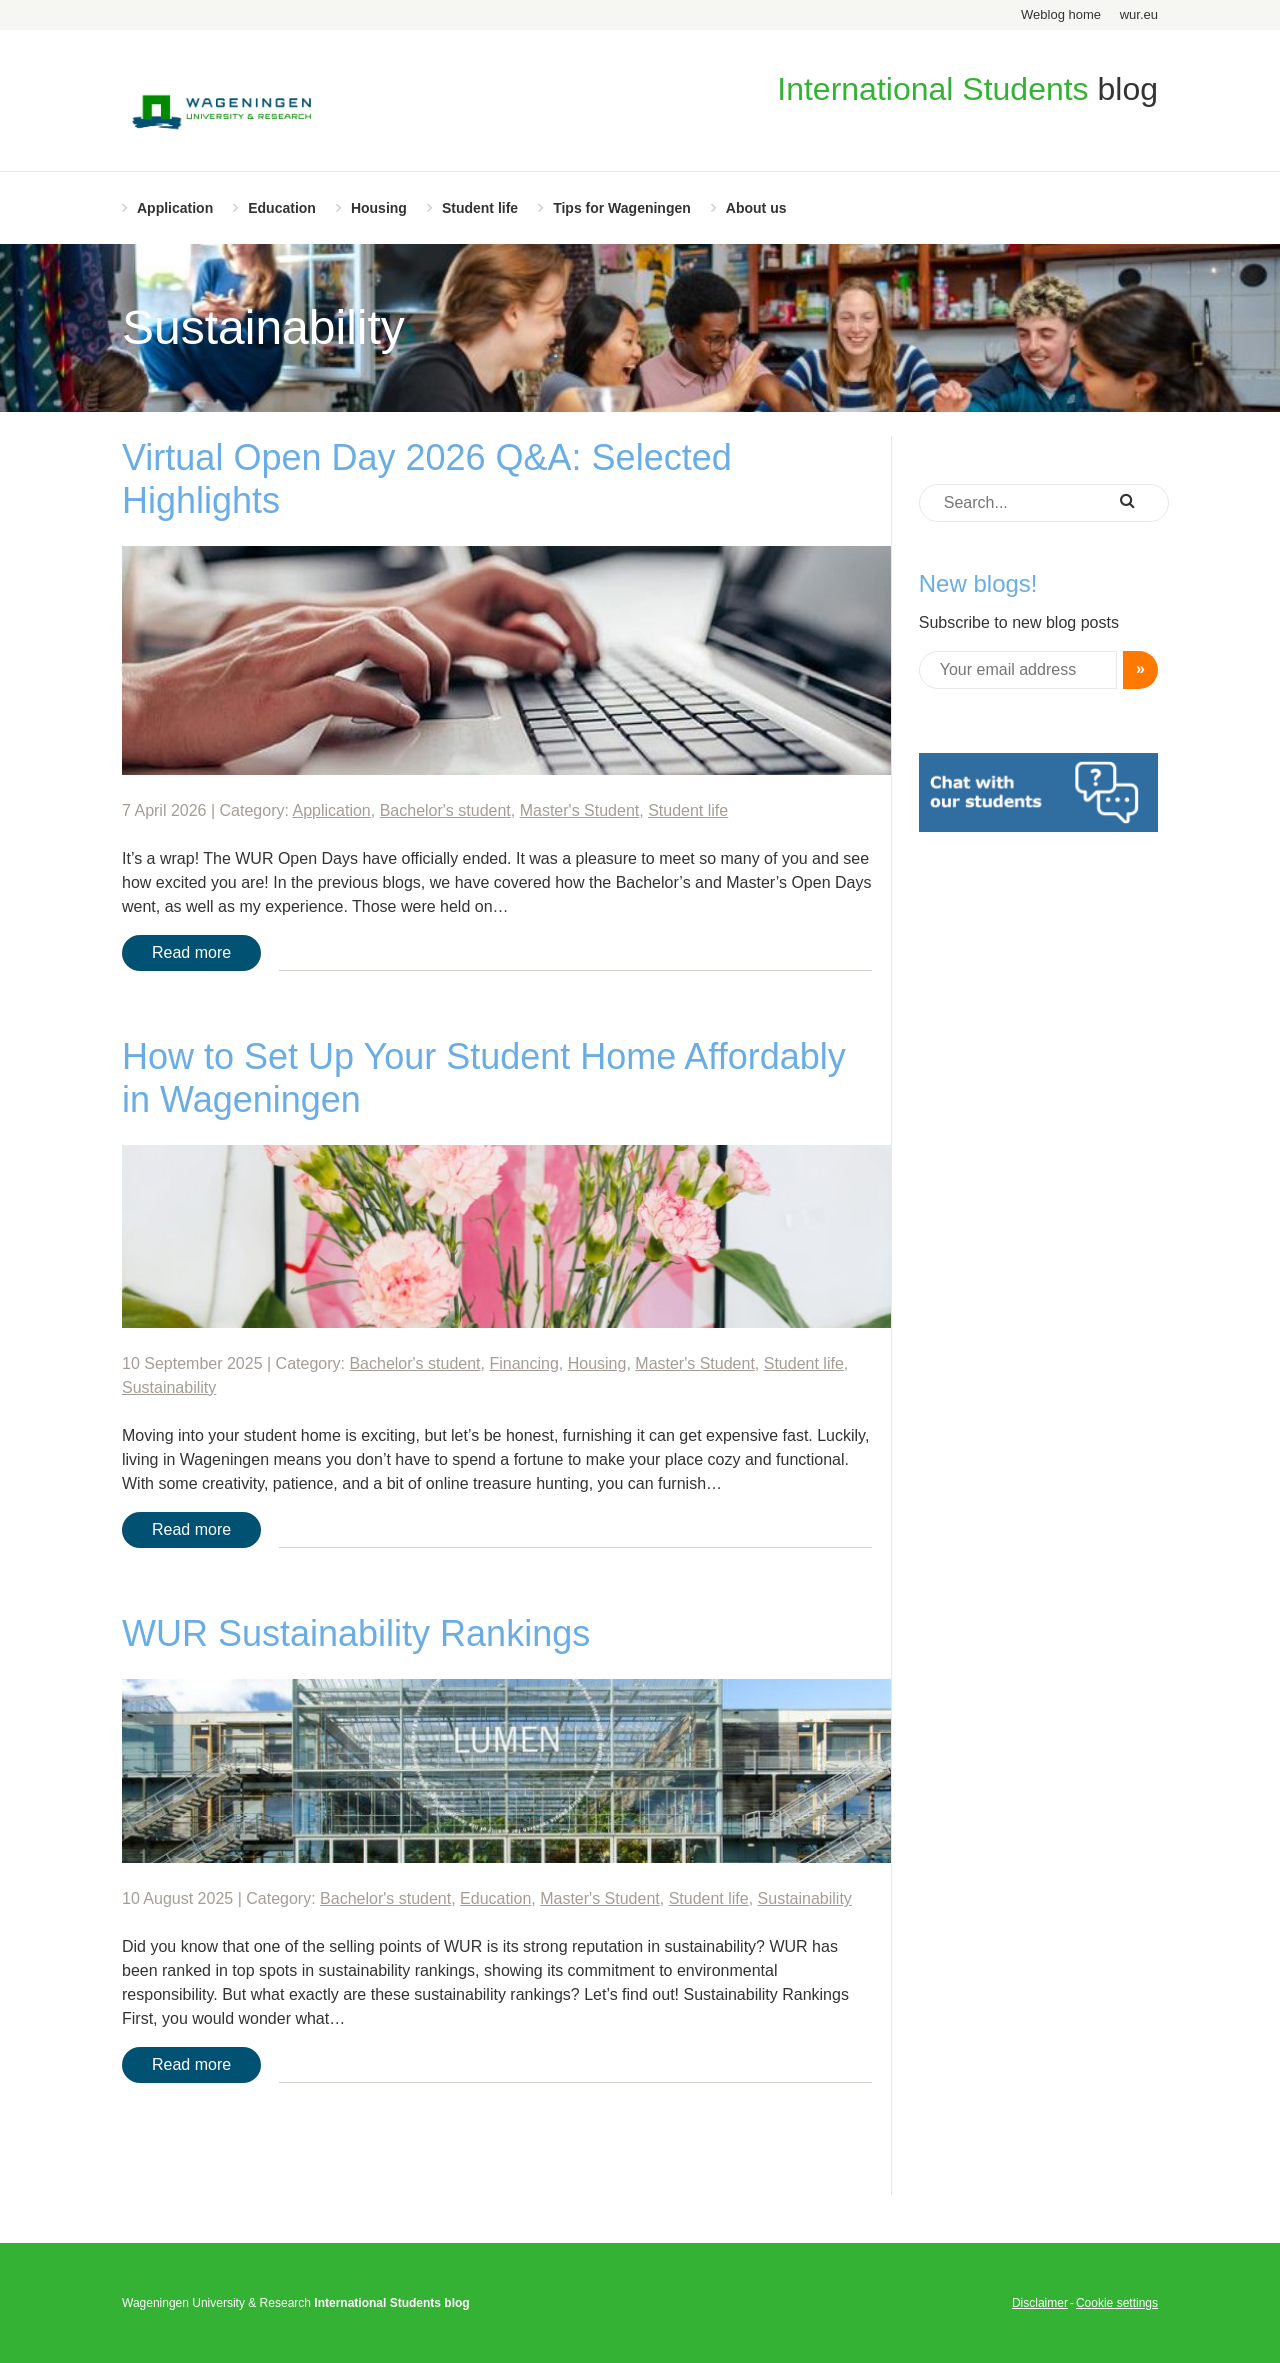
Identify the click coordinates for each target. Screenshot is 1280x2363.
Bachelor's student (445, 810)
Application (175, 208)
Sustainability (169, 1387)
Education (282, 208)
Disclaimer (1040, 2303)
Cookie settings (1117, 2303)
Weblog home (1061, 14)
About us (756, 208)
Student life (480, 208)
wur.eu (1139, 14)
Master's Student (580, 810)
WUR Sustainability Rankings (356, 1633)
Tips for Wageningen (622, 208)
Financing (523, 1363)
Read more (191, 952)
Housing (379, 208)
